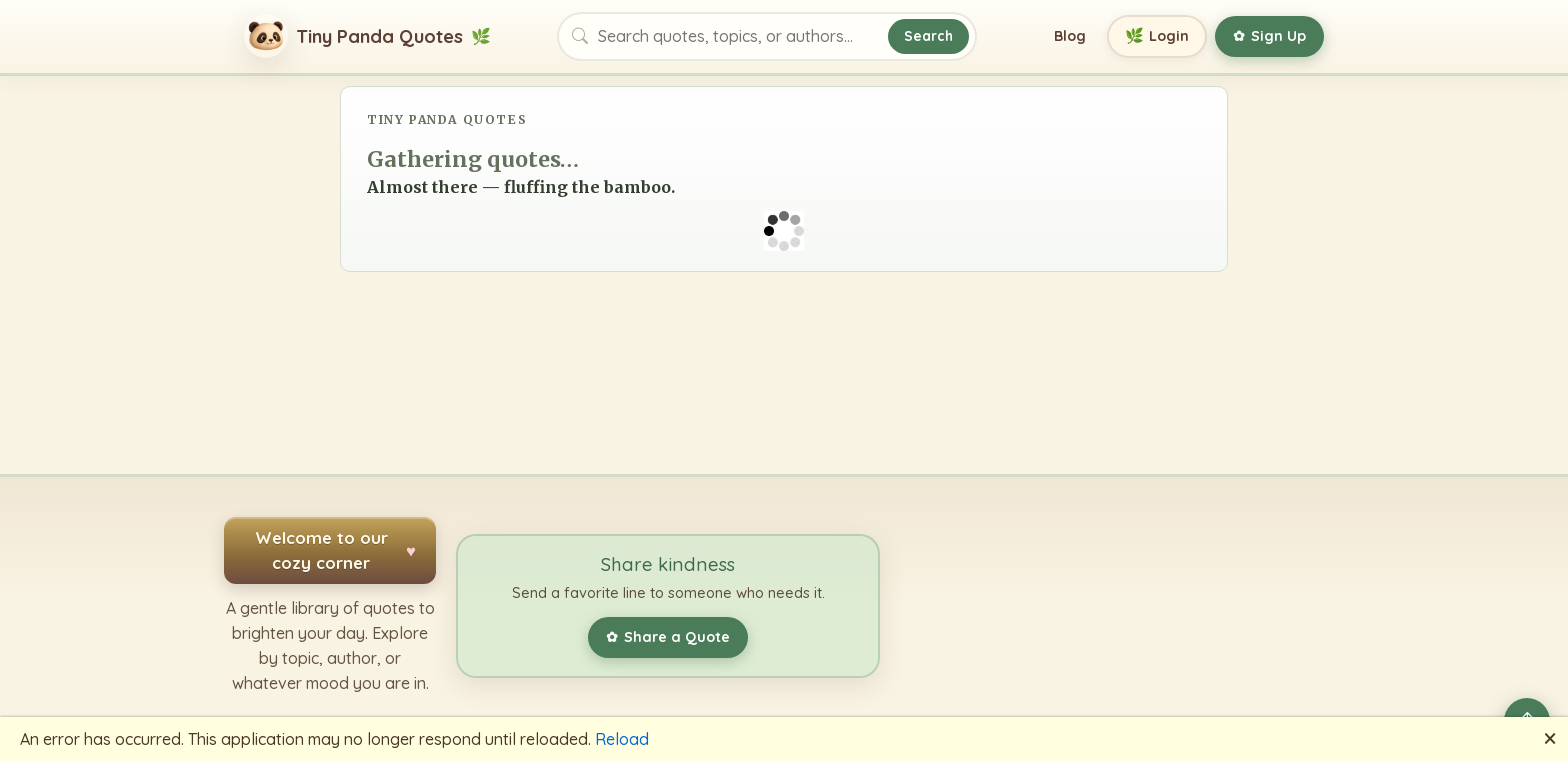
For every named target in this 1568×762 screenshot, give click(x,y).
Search (928, 35)
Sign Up (1269, 36)
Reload (622, 739)
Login (1157, 36)
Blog (1070, 36)
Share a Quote (668, 637)
